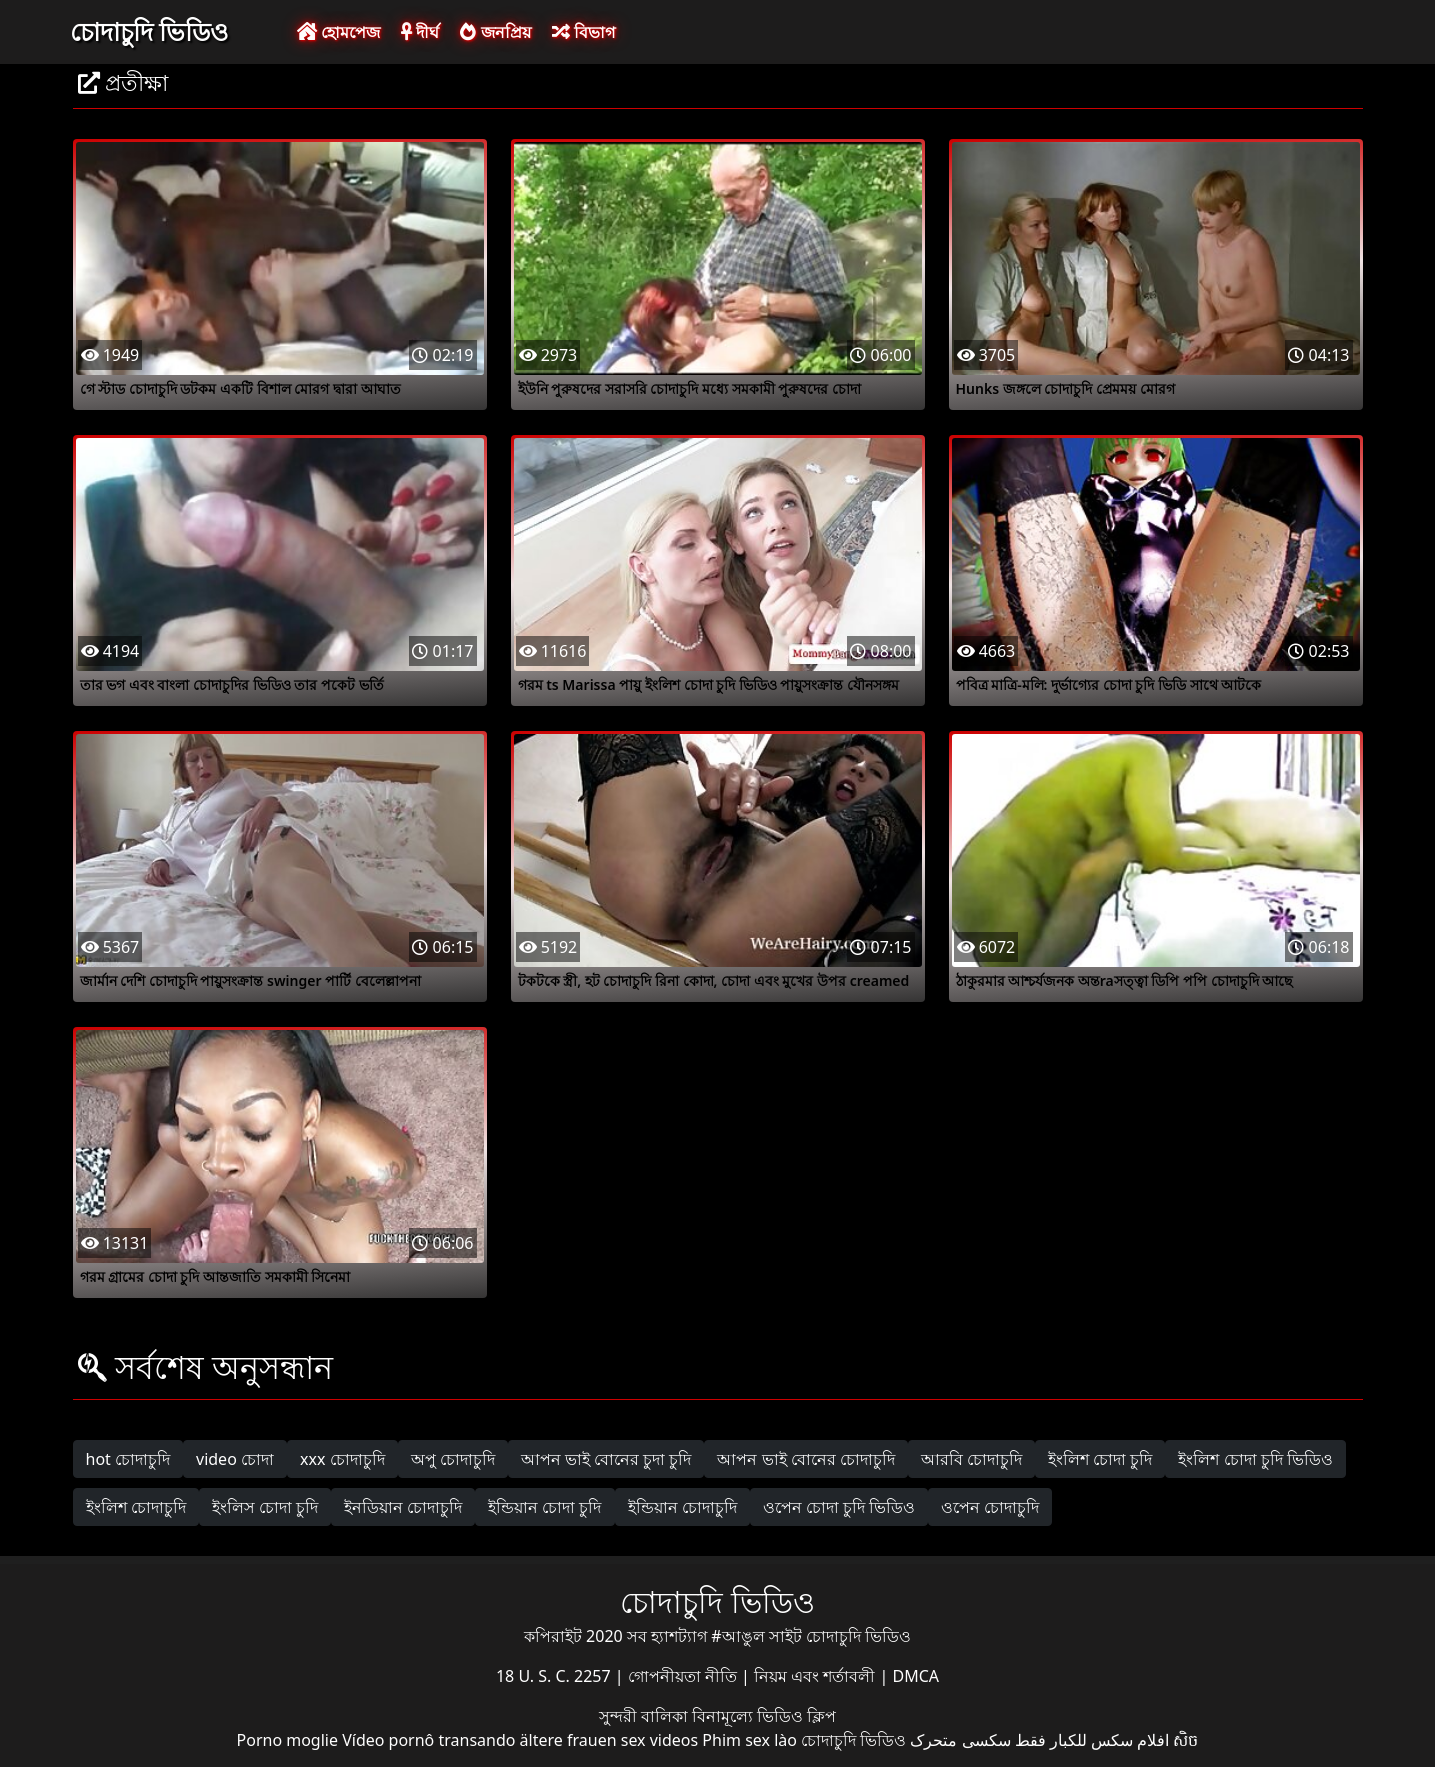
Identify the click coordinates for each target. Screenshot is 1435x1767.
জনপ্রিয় (495, 32)
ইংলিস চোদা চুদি (265, 1507)
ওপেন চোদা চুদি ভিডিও (839, 1507)
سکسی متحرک (960, 1740)
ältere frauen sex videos (609, 1740)
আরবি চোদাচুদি (971, 1459)
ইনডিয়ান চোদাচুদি (403, 1507)
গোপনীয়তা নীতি (684, 1676)
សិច (1185, 1740)
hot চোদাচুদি (128, 1459)
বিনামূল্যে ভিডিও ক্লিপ (764, 1716)
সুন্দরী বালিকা (645, 1716)
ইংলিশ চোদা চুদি (1100, 1459)
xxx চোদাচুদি (342, 1459)
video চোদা (235, 1459)
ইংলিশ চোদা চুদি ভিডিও (1255, 1459)
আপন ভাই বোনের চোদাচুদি (805, 1459)
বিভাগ (583, 32)
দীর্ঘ (420, 32)
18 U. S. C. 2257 (555, 1676)
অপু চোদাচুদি (453, 1459)
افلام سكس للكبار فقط (1092, 1740)
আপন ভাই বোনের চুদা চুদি (606, 1459)
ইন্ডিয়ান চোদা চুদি (544, 1507)
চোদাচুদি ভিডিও (149, 31)
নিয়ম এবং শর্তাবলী (816, 1676)
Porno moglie (287, 1740)
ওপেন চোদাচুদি (990, 1507)
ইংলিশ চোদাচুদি (136, 1507)
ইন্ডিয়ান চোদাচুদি (682, 1507)
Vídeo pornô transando (428, 1740)
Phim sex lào (749, 1740)
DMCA (916, 1676)
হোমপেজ (338, 32)
